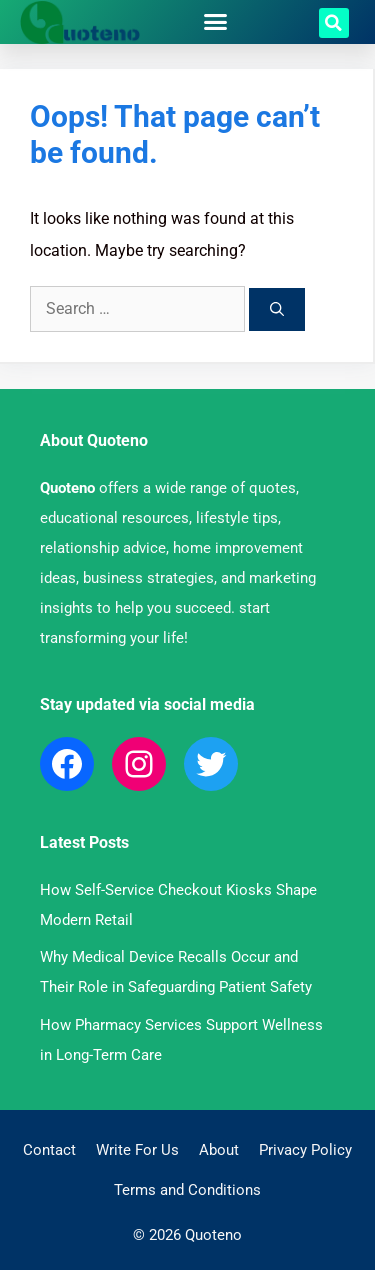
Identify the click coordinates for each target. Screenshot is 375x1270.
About (219, 1150)
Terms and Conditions (187, 1190)
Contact (49, 1150)
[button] (215, 22)
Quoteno (67, 488)
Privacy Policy (305, 1150)
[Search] (277, 309)
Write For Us (137, 1150)
